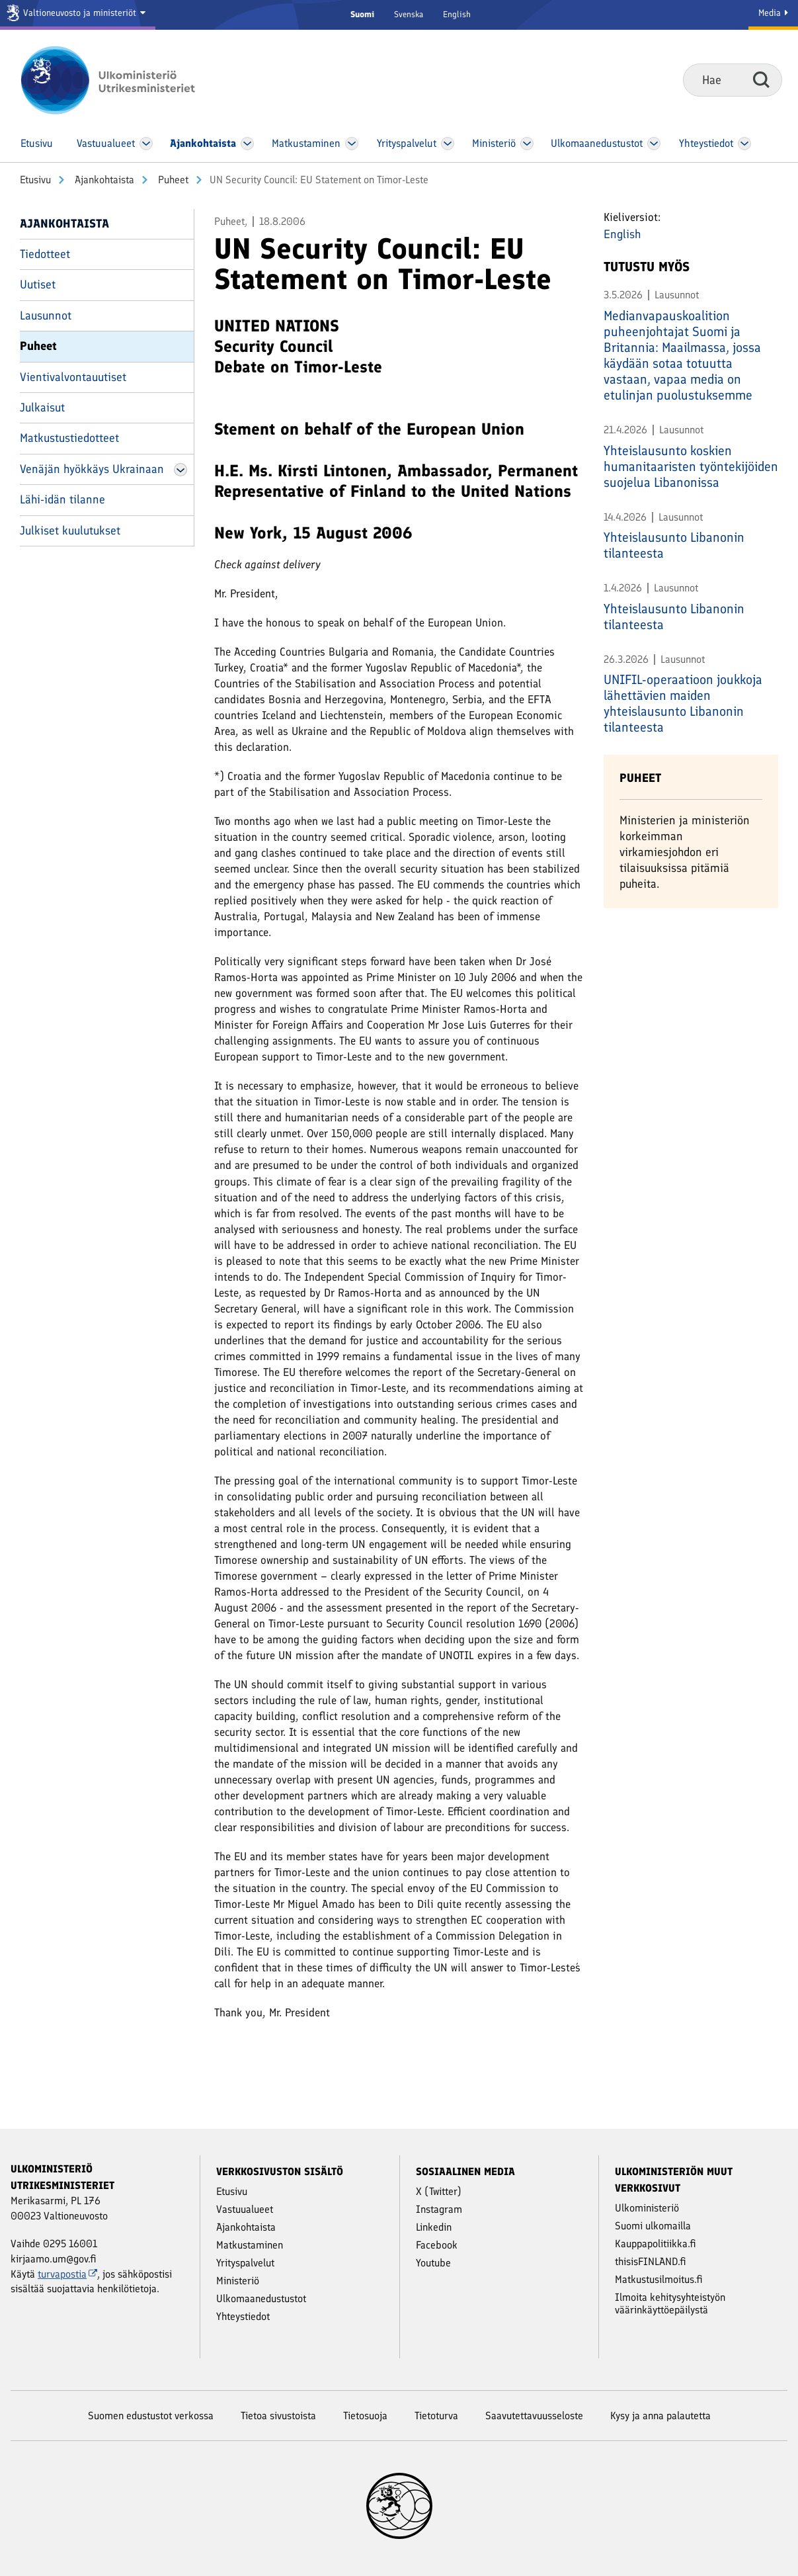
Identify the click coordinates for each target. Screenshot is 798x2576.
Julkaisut (42, 407)
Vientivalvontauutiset (73, 377)
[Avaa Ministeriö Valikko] (527, 143)
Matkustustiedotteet (69, 438)
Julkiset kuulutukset (70, 530)
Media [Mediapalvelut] (773, 13)
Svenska (408, 14)
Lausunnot (45, 315)
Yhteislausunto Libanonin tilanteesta (674, 545)
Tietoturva (436, 2415)
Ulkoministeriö (647, 2208)
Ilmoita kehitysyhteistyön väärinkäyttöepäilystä (670, 2303)
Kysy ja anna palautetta (660, 2415)
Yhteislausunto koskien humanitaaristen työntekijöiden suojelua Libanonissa (691, 466)
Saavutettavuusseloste (534, 2415)
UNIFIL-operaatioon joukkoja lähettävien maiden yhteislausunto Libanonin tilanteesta (683, 703)
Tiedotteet (45, 254)
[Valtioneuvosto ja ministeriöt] (77, 15)
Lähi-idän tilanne (62, 499)
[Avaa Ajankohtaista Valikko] (247, 143)
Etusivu (35, 179)
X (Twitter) (438, 2191)
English (457, 14)
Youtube (433, 2262)
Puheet (171, 179)
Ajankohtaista (103, 179)
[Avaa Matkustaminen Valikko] (352, 143)
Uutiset (38, 284)
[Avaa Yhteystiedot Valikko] (744, 143)
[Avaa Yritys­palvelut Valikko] (447, 143)
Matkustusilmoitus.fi (659, 2279)
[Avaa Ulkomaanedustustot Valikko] (654, 143)
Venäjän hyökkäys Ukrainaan (92, 469)
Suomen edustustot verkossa (151, 2415)
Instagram (439, 2209)
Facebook (437, 2245)
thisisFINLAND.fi (650, 2261)
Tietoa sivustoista (278, 2415)
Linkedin (434, 2227)
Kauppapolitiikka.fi (655, 2243)
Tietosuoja (365, 2415)
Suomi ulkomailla (653, 2225)
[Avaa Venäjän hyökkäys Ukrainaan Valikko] (180, 469)
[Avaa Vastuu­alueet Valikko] (145, 143)
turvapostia (67, 2274)
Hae (761, 79)
